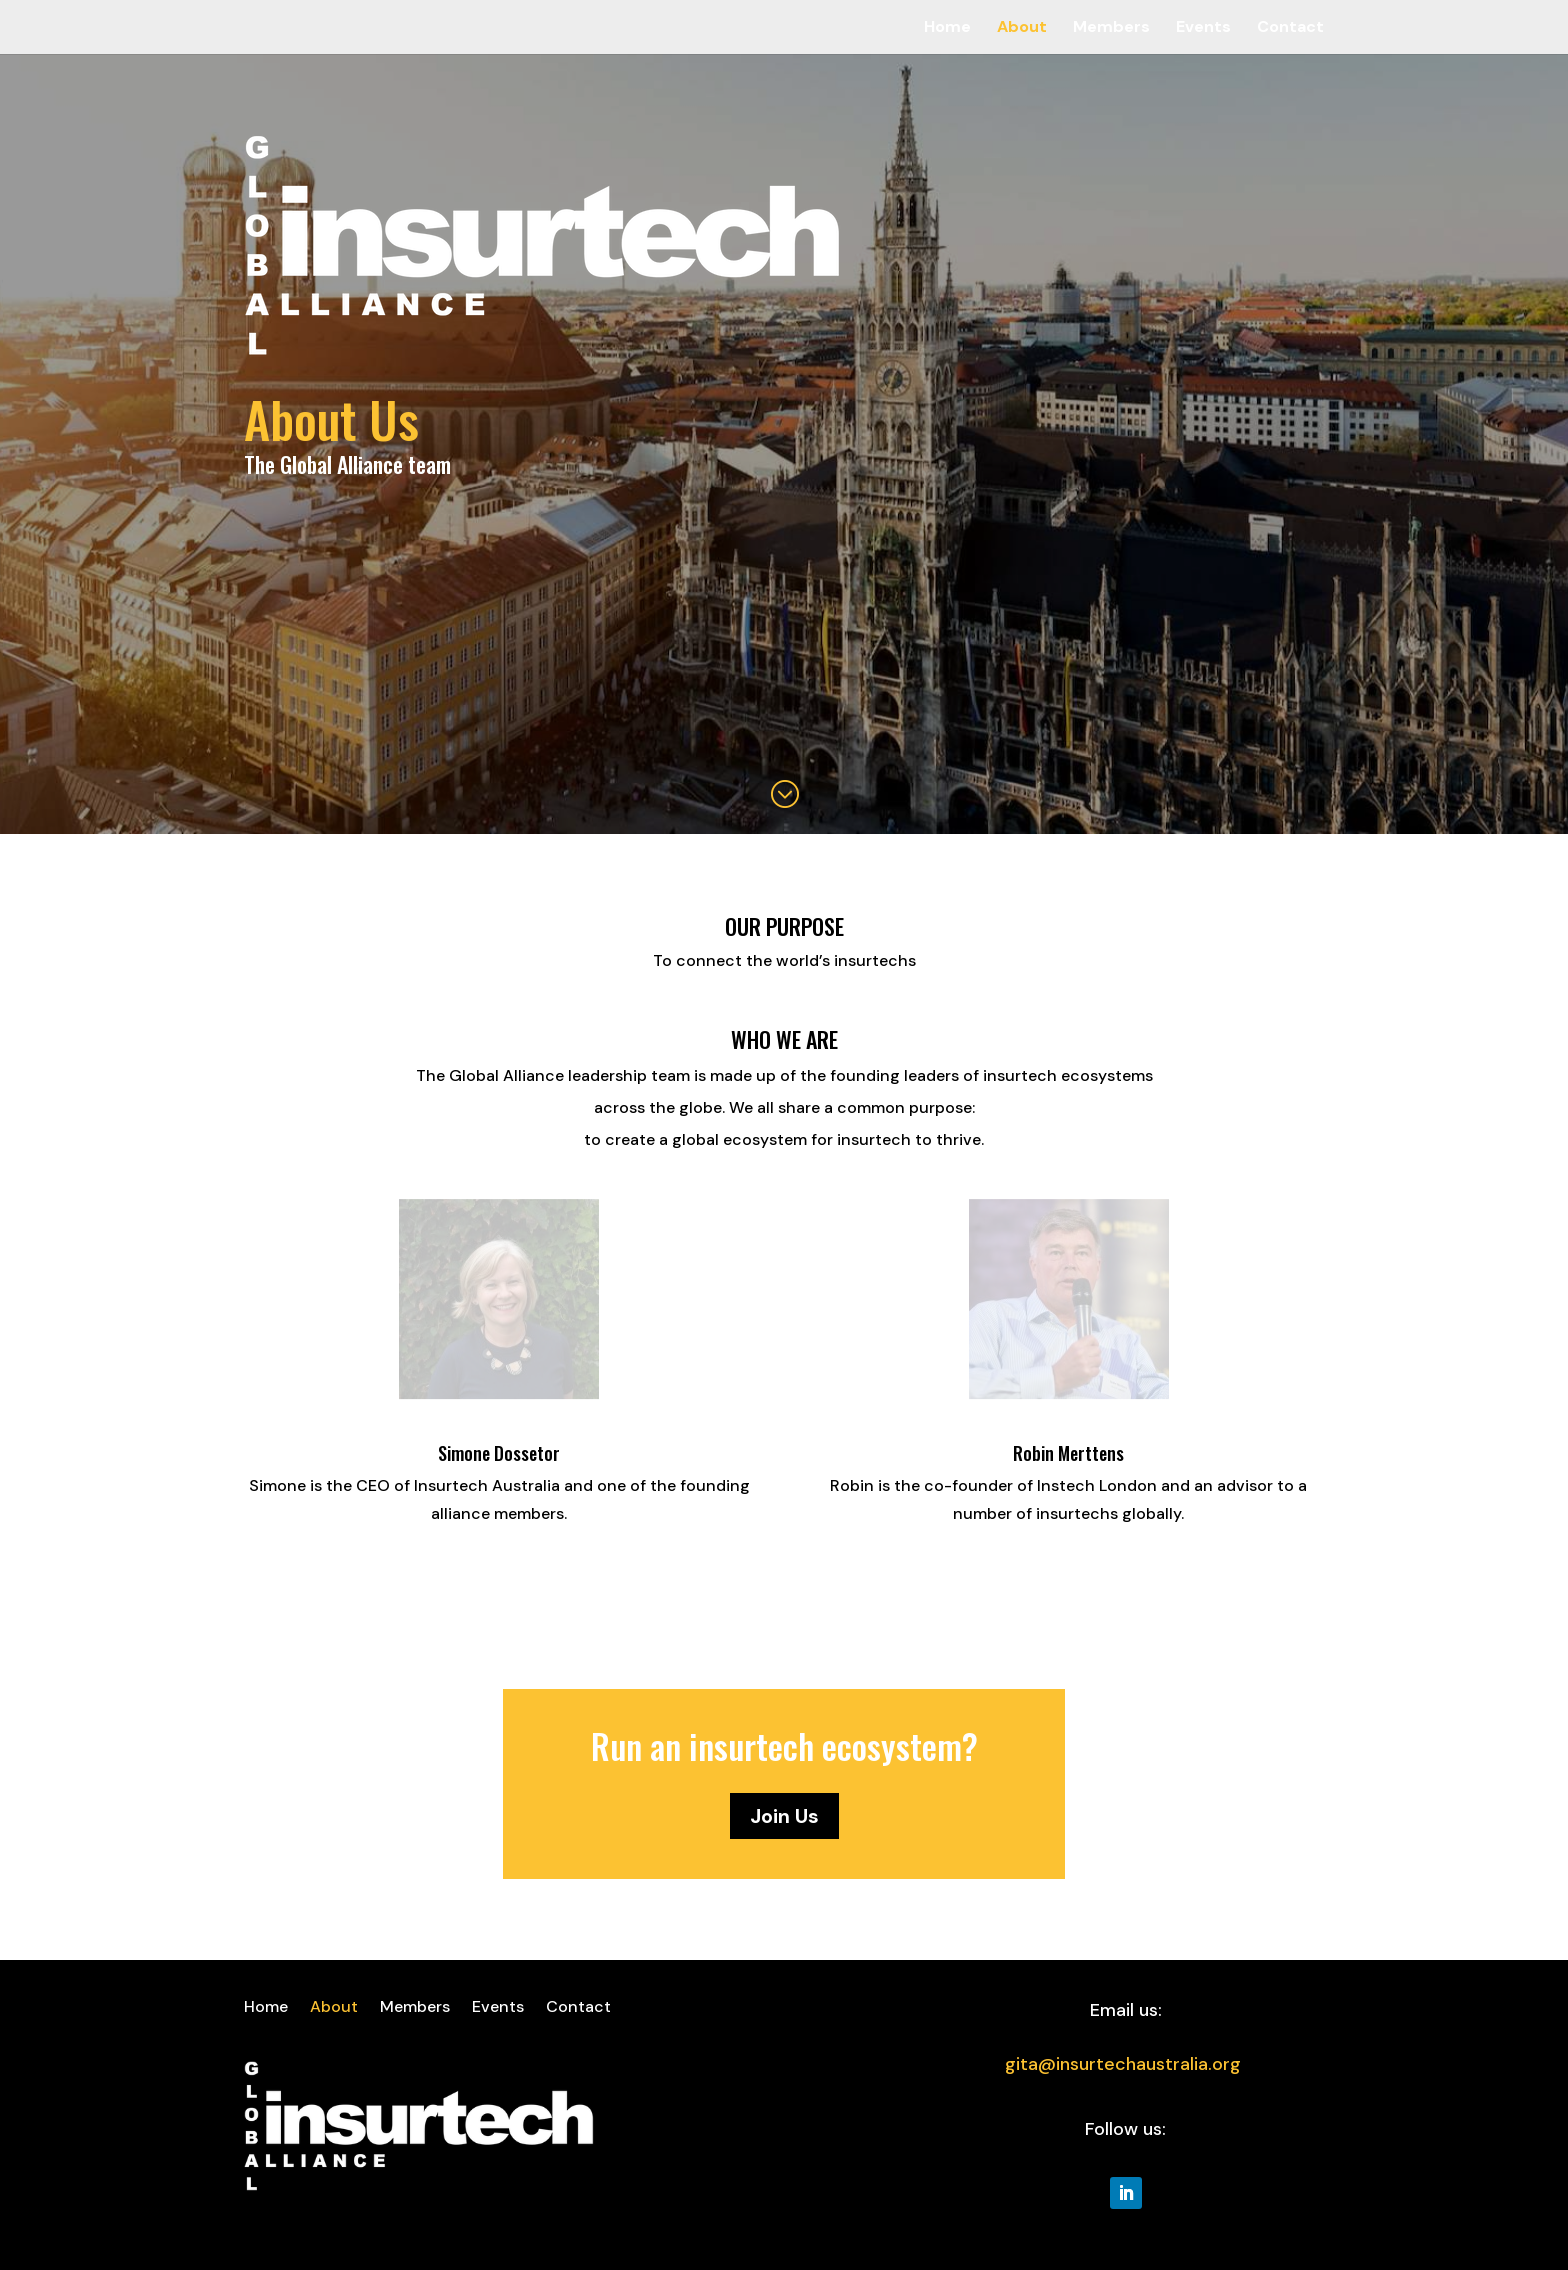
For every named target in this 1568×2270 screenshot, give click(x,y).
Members (1111, 28)
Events (1203, 28)
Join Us (784, 1816)
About (1022, 28)
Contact (1290, 28)
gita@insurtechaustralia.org (1123, 2064)
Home (947, 28)
